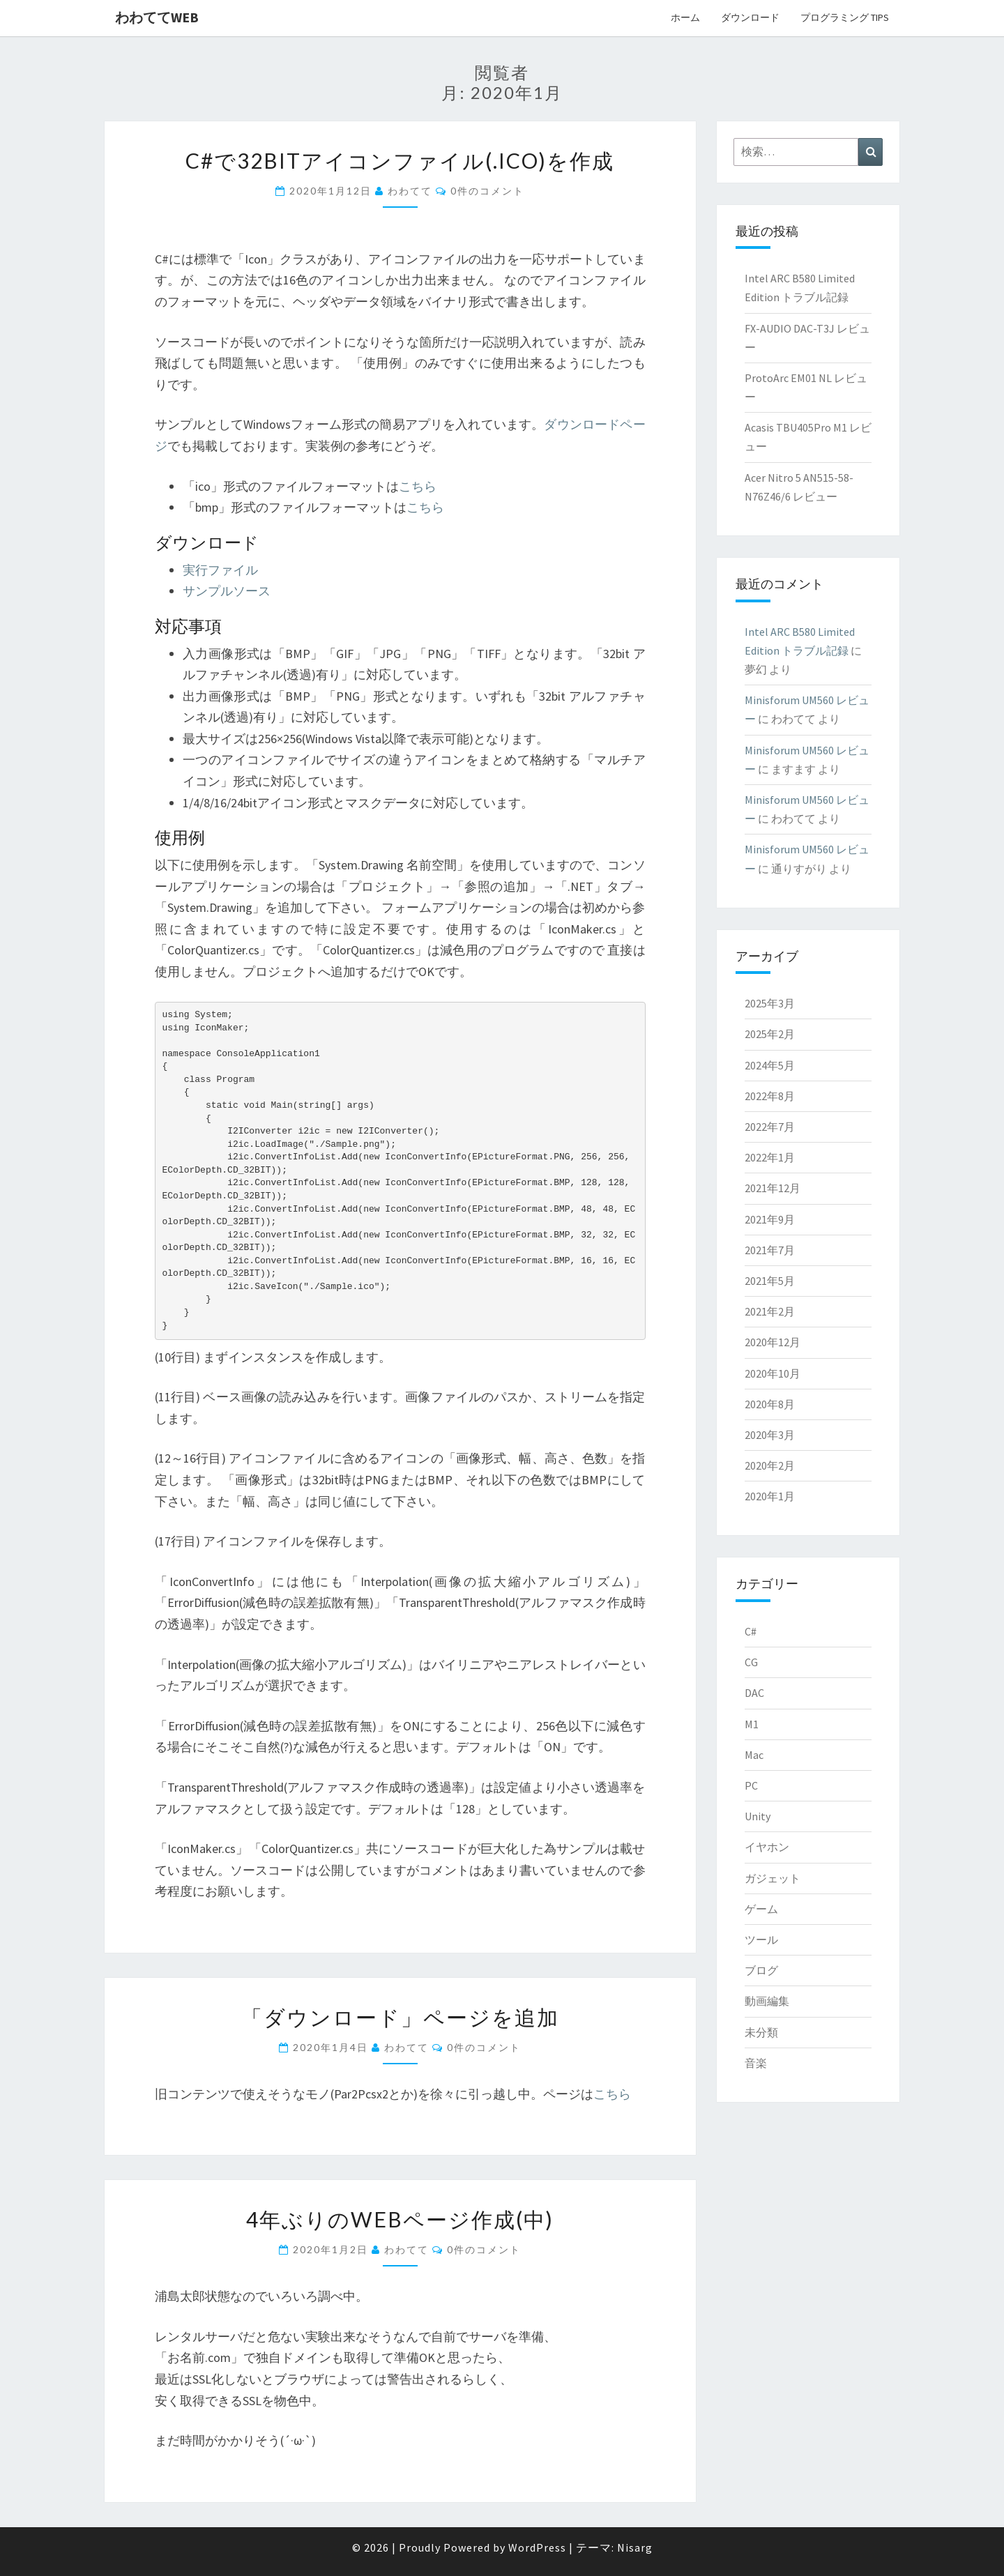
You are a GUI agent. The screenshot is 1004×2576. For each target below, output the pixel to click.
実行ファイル (220, 570)
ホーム (685, 17)
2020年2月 (770, 1465)
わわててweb (157, 17)
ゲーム (761, 1909)
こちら (417, 486)
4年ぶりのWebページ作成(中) (400, 2219)
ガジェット (772, 1878)
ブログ (761, 1970)
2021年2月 (770, 1311)
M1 (752, 1724)
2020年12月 (772, 1342)
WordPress (537, 2547)
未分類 (761, 2032)
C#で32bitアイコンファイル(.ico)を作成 (399, 160)
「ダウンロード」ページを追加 (400, 2016)
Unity (757, 1816)
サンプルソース (227, 591)
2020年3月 (770, 1435)
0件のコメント (487, 191)
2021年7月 (770, 1250)
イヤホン (767, 1847)
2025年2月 (770, 1034)
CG (751, 1662)
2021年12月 (772, 1188)
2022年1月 (770, 1157)
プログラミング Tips (844, 17)
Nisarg (635, 2547)
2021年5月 (770, 1281)
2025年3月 (770, 1003)
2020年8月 (770, 1404)
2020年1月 (770, 1496)
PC (751, 1785)
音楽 (756, 2063)
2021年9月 (770, 1219)
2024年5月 (770, 1065)
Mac (754, 1755)
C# (750, 1631)
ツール (761, 1939)
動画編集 (767, 2001)
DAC (754, 1693)
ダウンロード (750, 17)
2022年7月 (770, 1127)
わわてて (410, 191)
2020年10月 (772, 1373)
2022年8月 (770, 1096)
